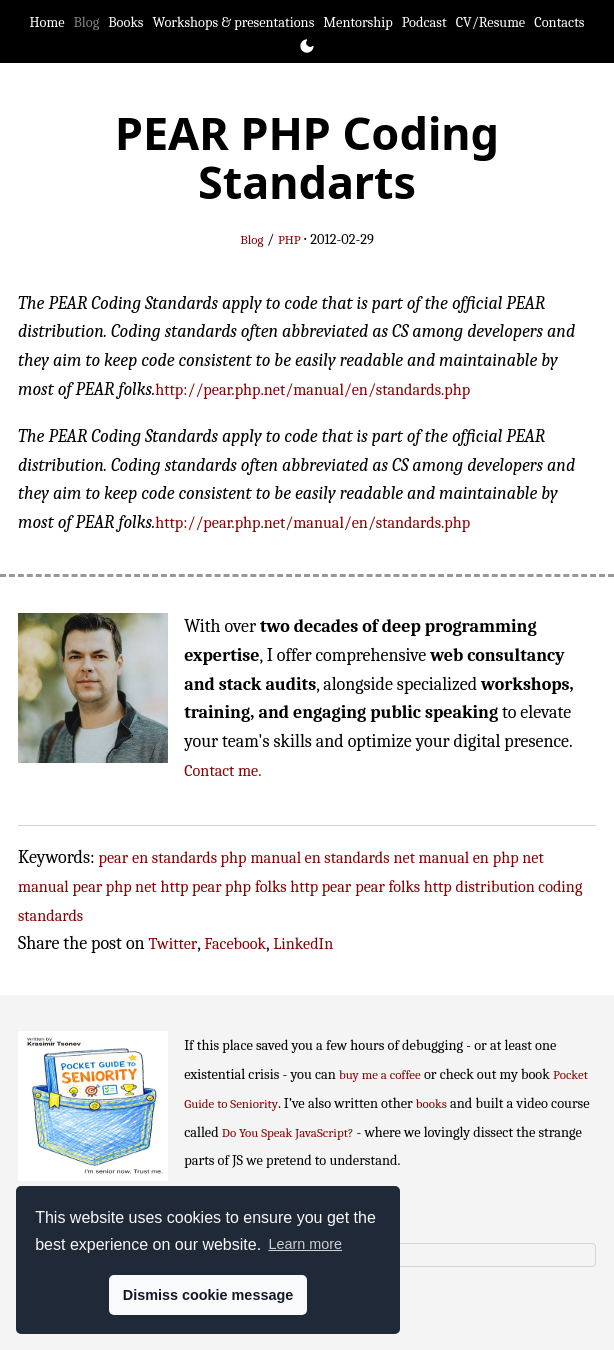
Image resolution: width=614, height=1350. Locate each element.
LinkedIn (303, 943)
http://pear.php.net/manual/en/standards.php (312, 389)
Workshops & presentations (234, 22)
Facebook (235, 943)
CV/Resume (491, 22)
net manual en (441, 857)
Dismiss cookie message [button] (208, 1295)
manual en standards (319, 857)
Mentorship (357, 22)
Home (47, 22)
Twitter (173, 943)
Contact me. (222, 770)
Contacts (559, 22)
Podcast (424, 22)
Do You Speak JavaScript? (288, 1132)
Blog (87, 22)
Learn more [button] (305, 1244)
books (431, 1103)
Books (125, 22)
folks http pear (303, 886)
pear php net (115, 886)
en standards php (189, 857)
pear (114, 857)
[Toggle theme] (307, 46)
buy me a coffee (380, 1074)
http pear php (206, 886)
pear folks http (403, 886)
